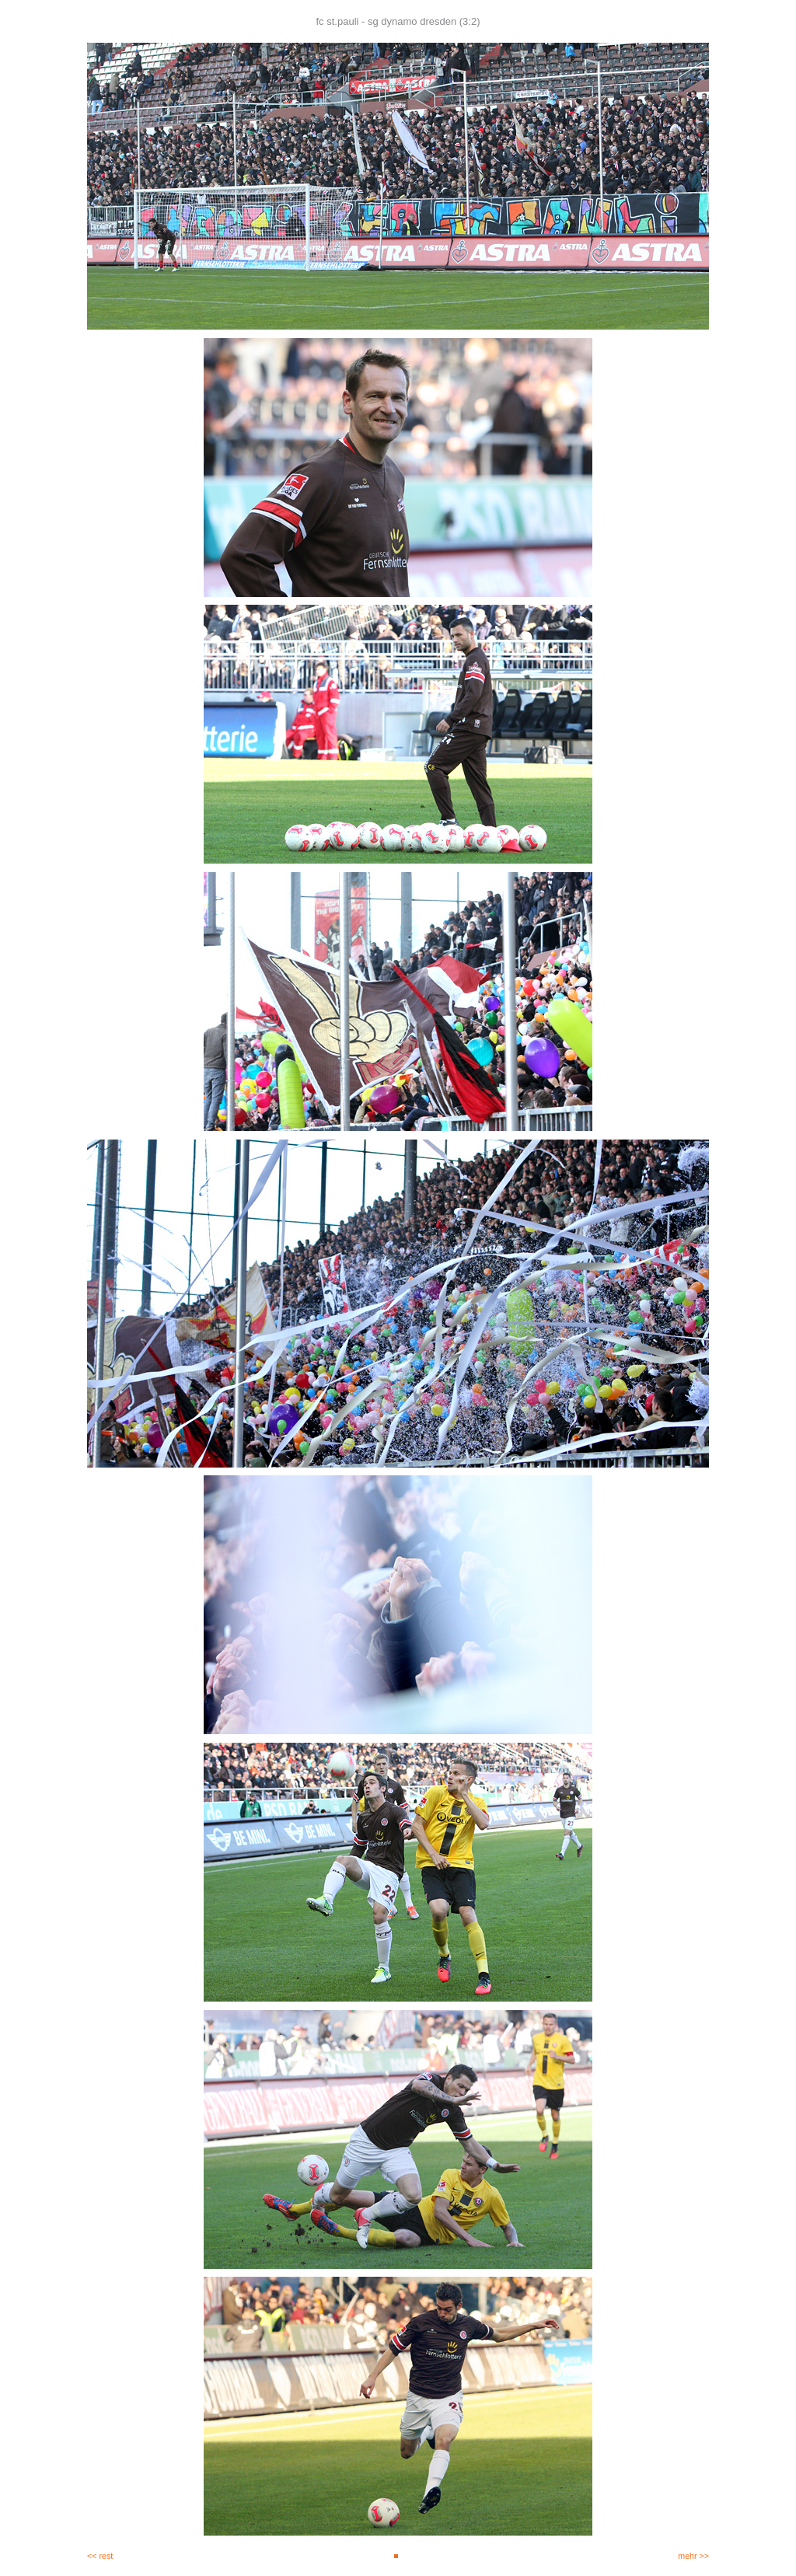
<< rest (100, 2555)
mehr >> (693, 2555)
